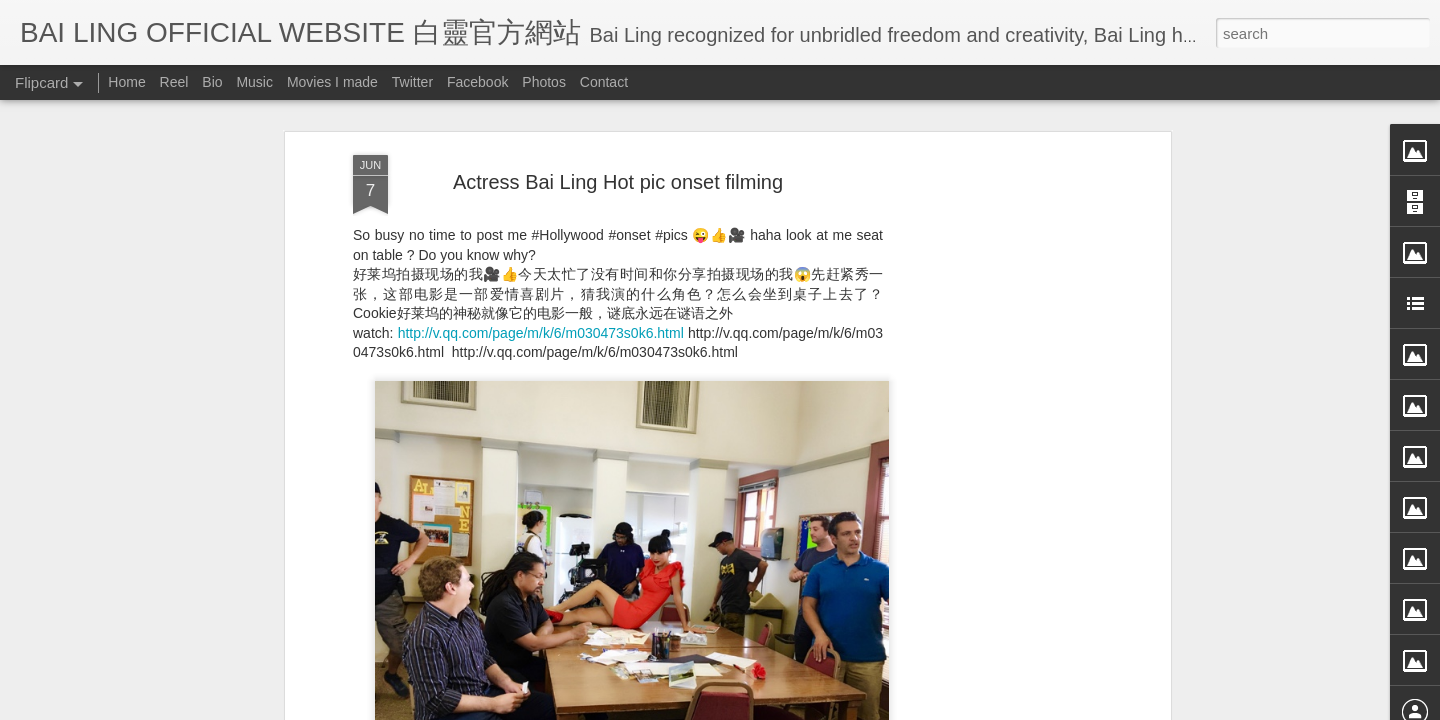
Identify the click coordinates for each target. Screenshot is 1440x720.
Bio (212, 82)
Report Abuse (902, 707)
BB (697, 569)
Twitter (412, 82)
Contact (604, 82)
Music (254, 82)
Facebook (477, 82)
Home (126, 82)
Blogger (843, 707)
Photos (544, 82)
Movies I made (332, 82)
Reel (174, 82)
